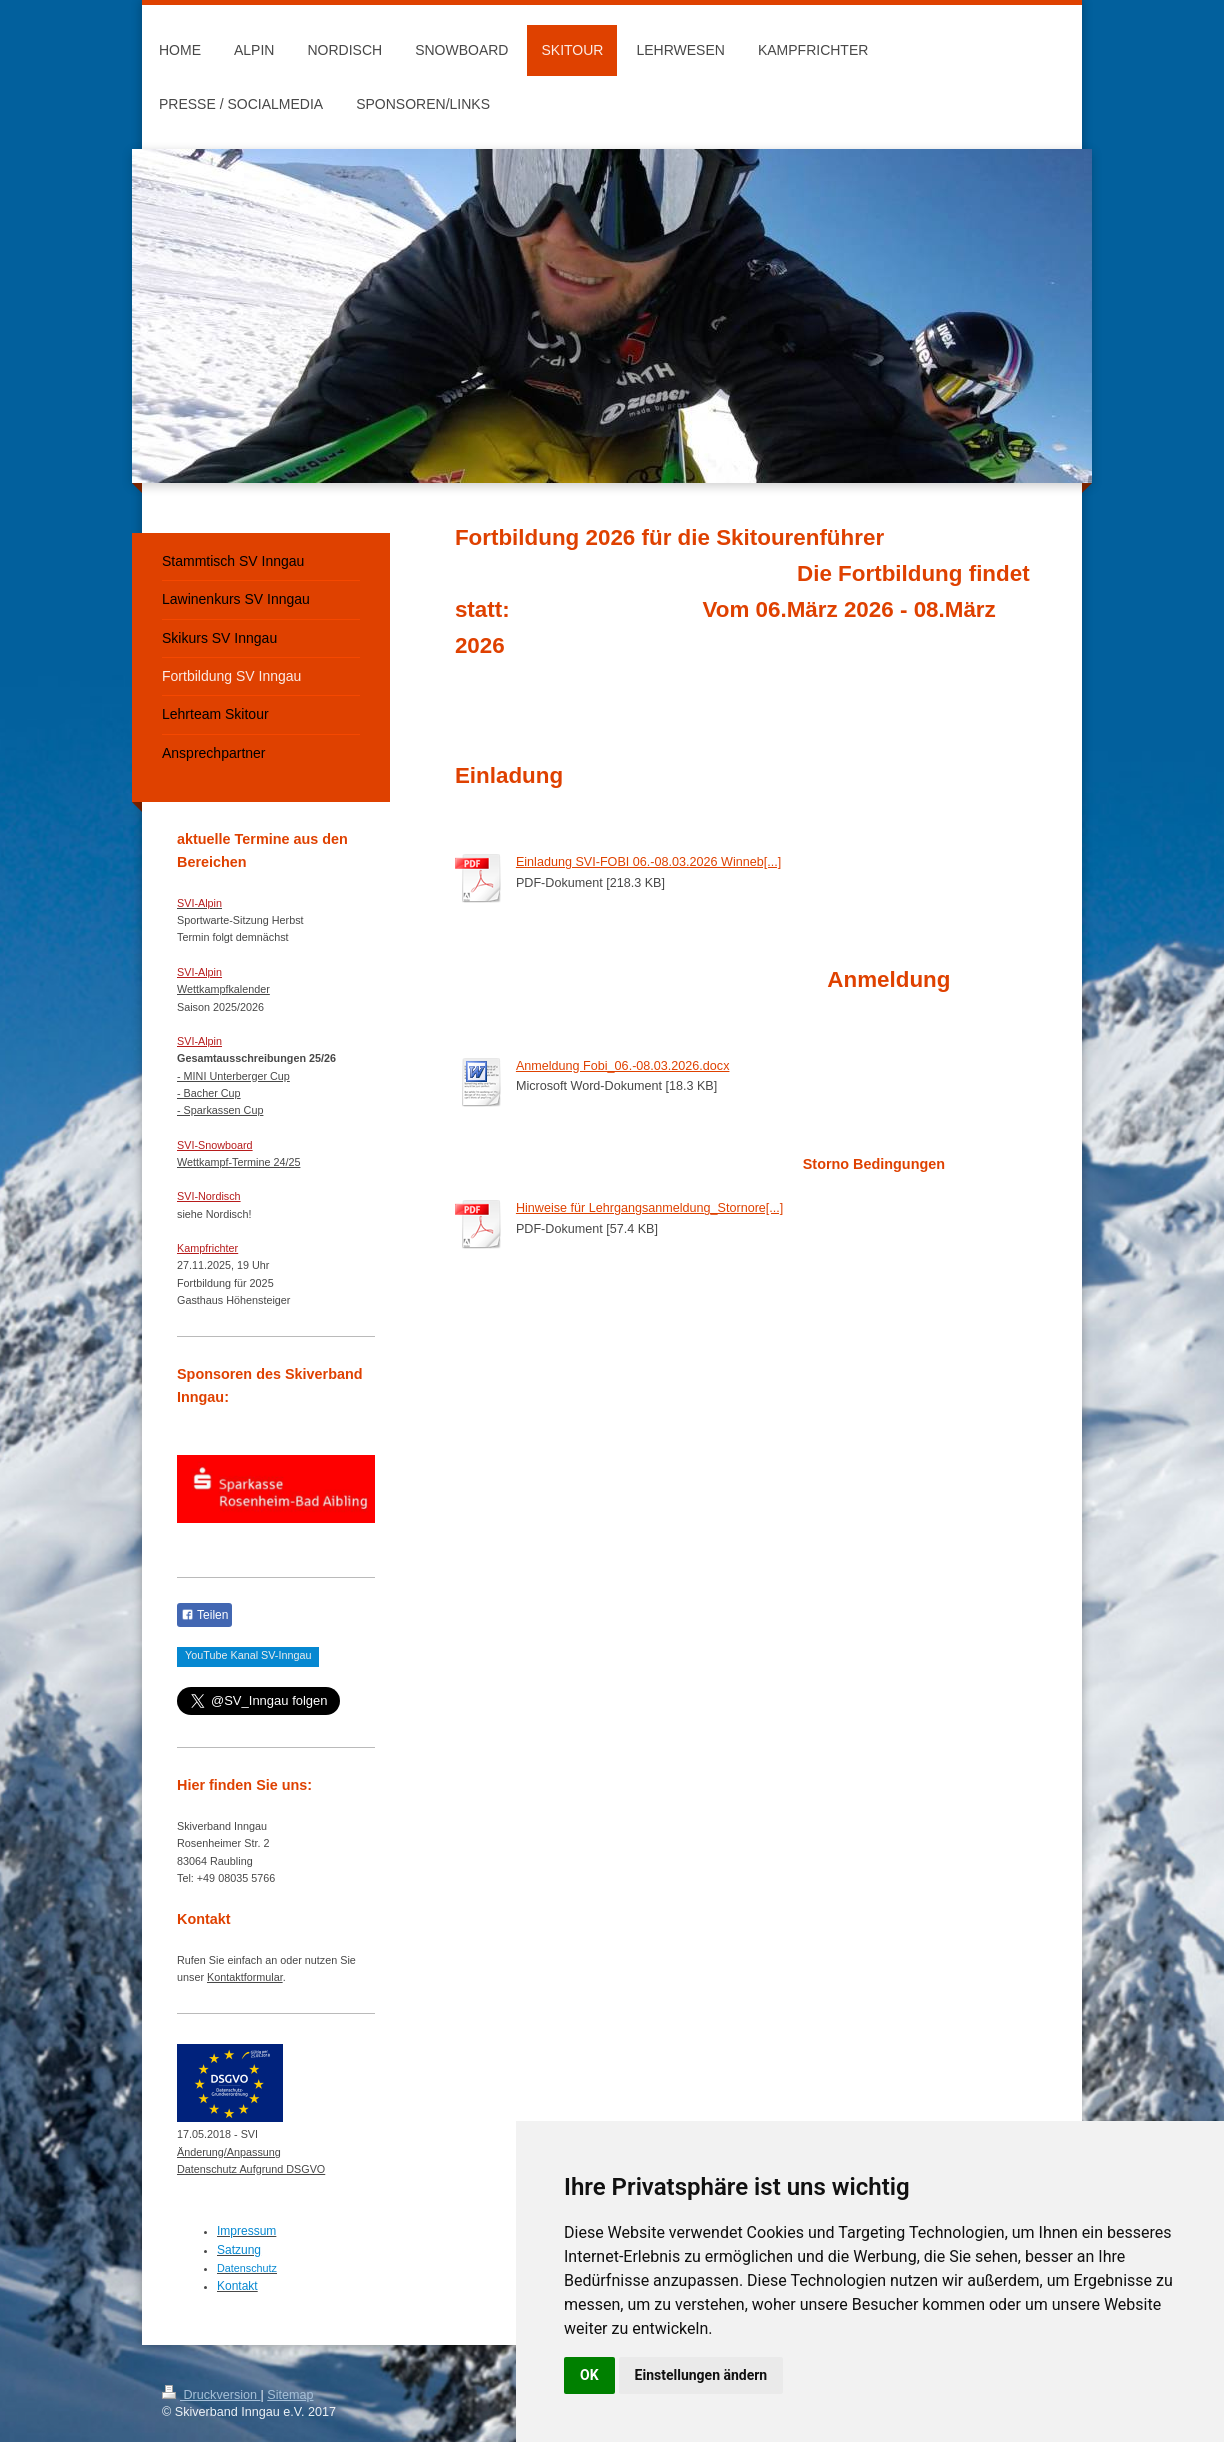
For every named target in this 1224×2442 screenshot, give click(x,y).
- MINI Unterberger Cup (233, 1076)
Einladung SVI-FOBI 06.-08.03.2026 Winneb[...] (648, 862)
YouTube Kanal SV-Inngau (248, 1655)
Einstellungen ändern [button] (701, 2375)
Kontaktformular (245, 1977)
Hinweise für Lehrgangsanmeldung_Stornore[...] (649, 1208)
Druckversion (211, 2395)
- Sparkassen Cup (220, 1110)
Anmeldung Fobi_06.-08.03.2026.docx (623, 1066)
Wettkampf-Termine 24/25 (238, 1162)
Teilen (204, 1615)
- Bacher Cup (209, 1093)
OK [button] (589, 2375)
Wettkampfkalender (223, 989)
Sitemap (290, 2395)
